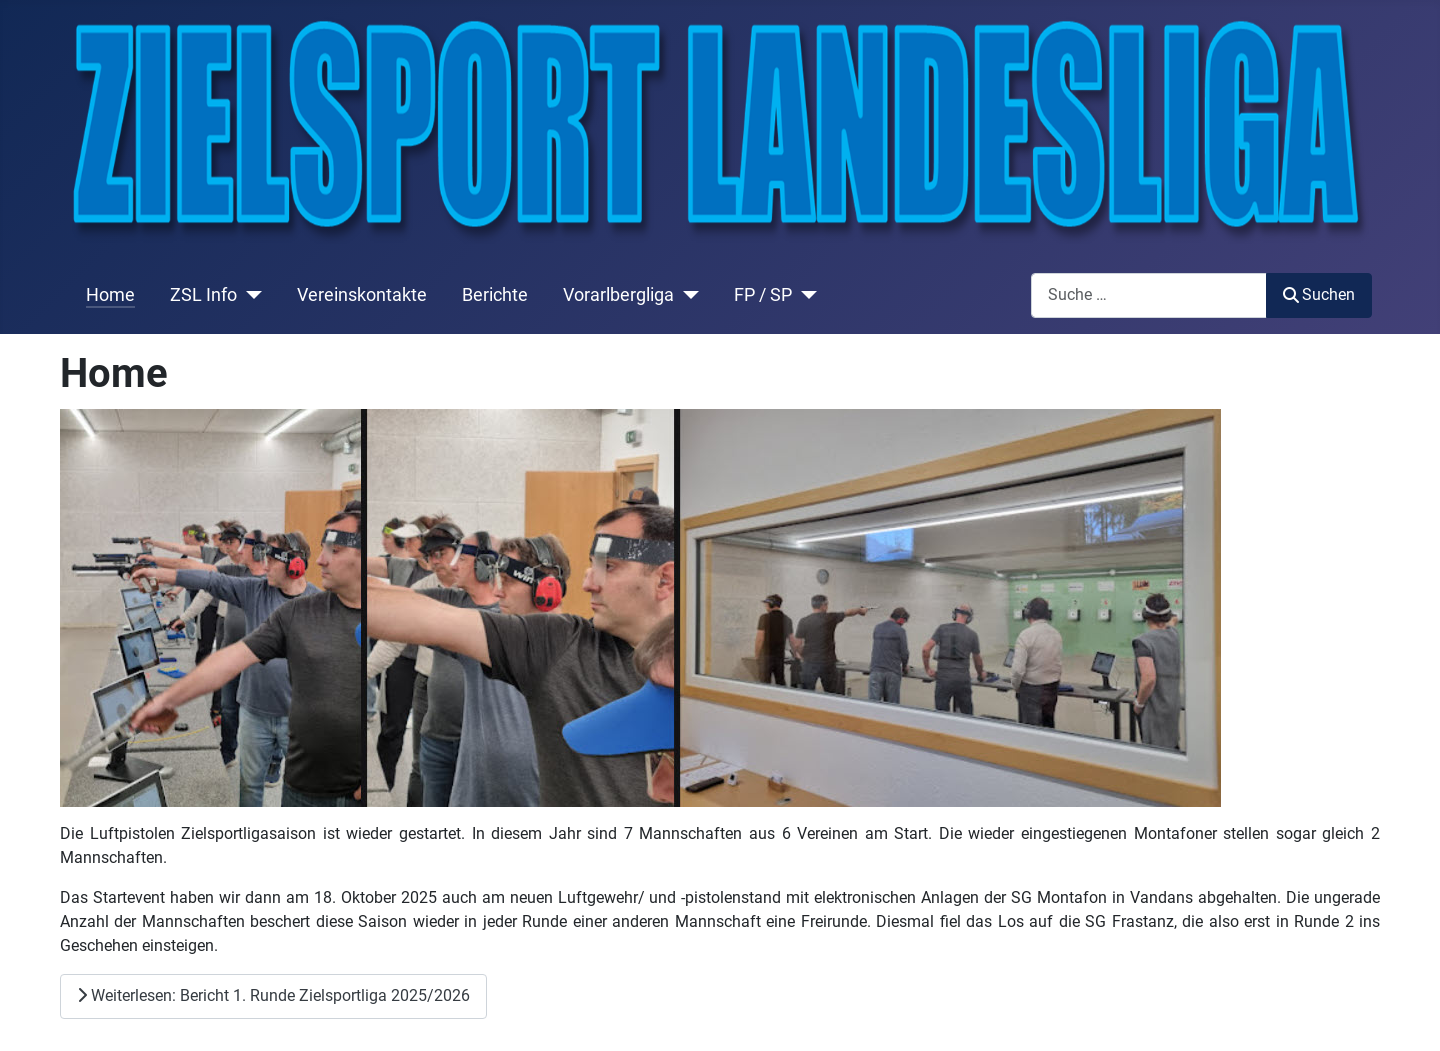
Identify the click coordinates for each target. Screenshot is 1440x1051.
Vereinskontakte (362, 295)
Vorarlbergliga (618, 295)
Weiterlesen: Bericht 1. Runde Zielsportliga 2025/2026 (273, 995)
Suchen (1319, 294)
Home (110, 295)
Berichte (495, 295)
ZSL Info (203, 295)
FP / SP (763, 295)
